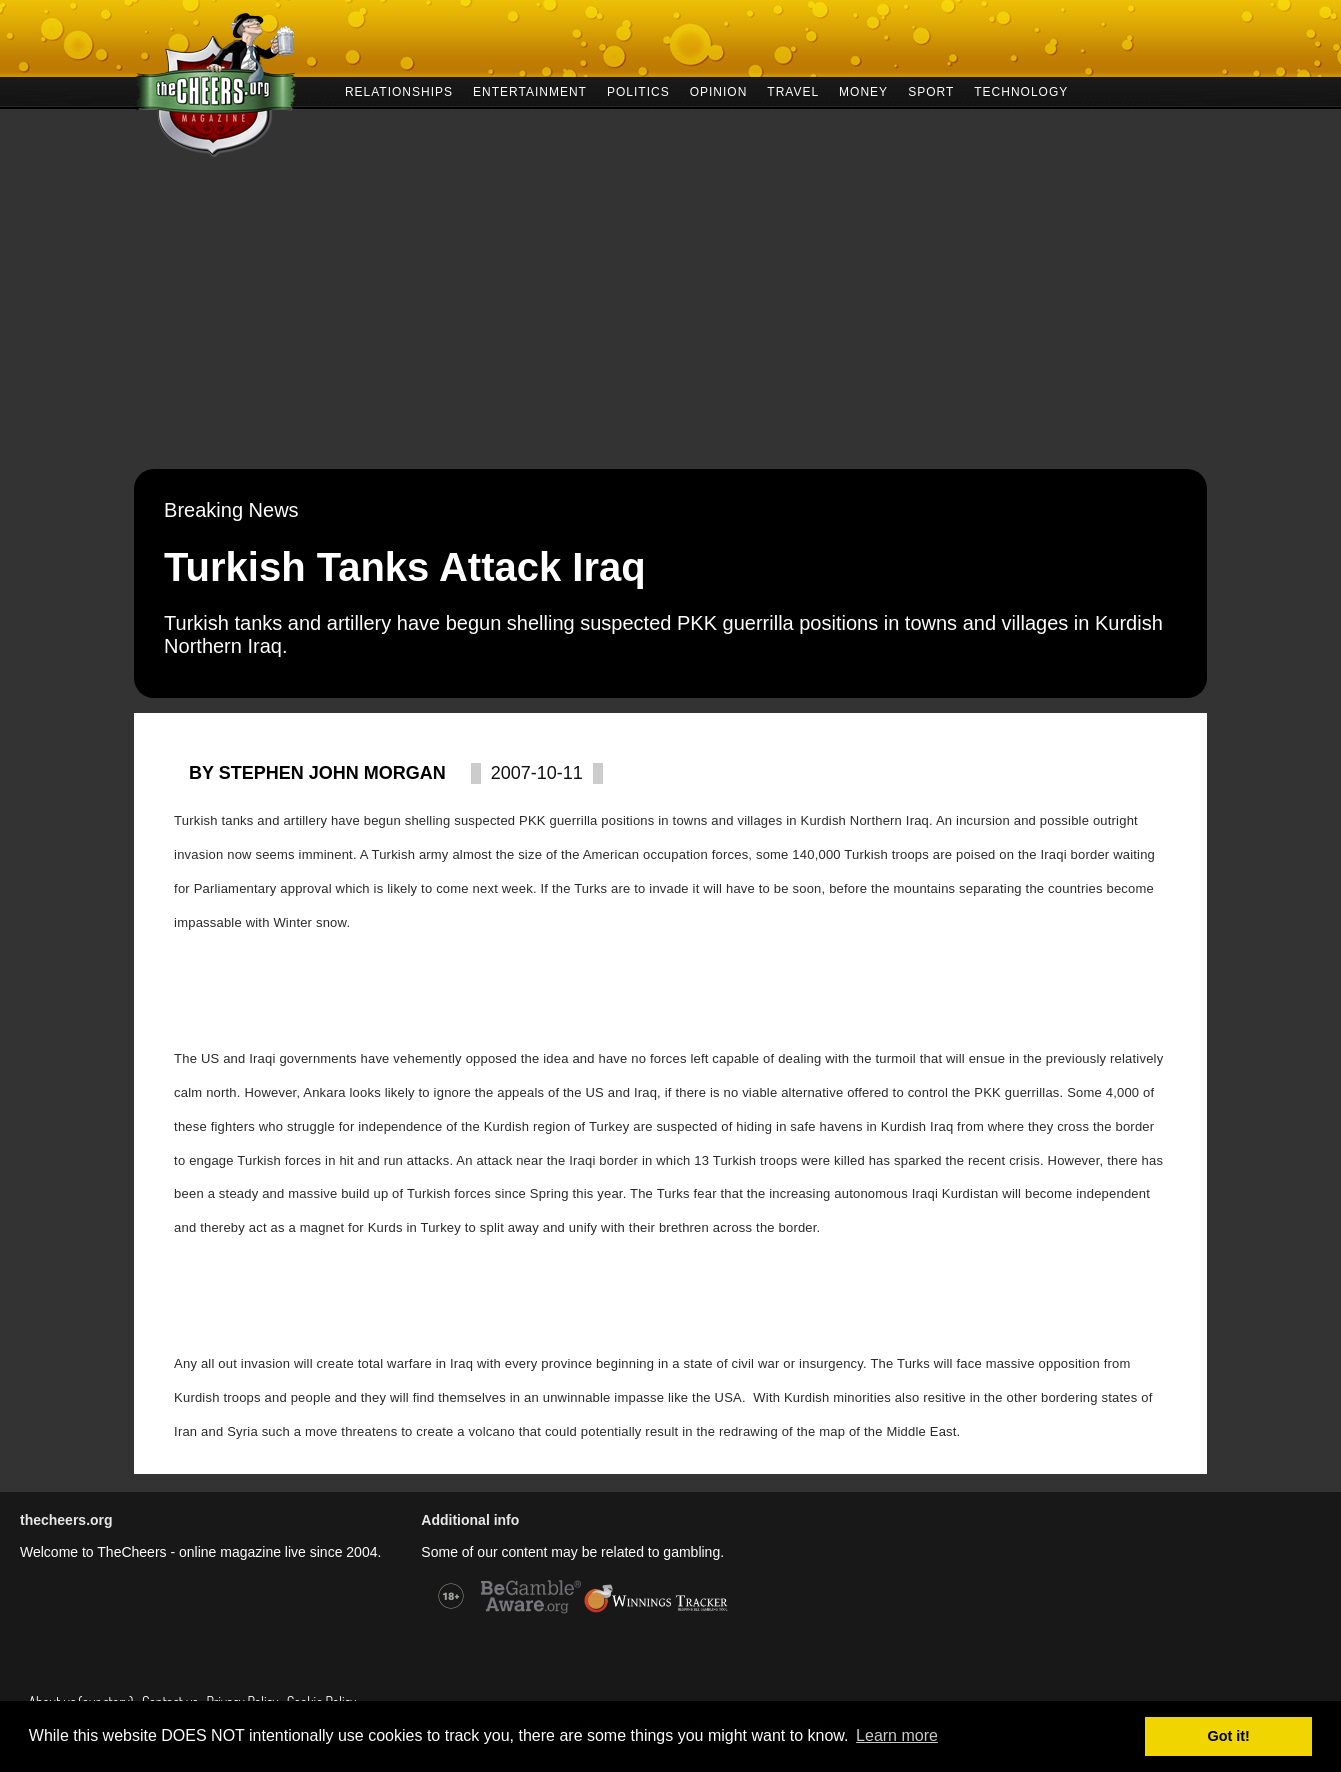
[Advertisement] (671, 319)
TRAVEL (793, 90)
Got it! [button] (1229, 1736)
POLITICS (638, 90)
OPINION (719, 90)
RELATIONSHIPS (399, 90)
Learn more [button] (897, 1735)
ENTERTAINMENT (530, 90)
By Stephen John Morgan (317, 773)
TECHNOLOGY (1021, 90)
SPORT (931, 90)
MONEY (863, 90)
